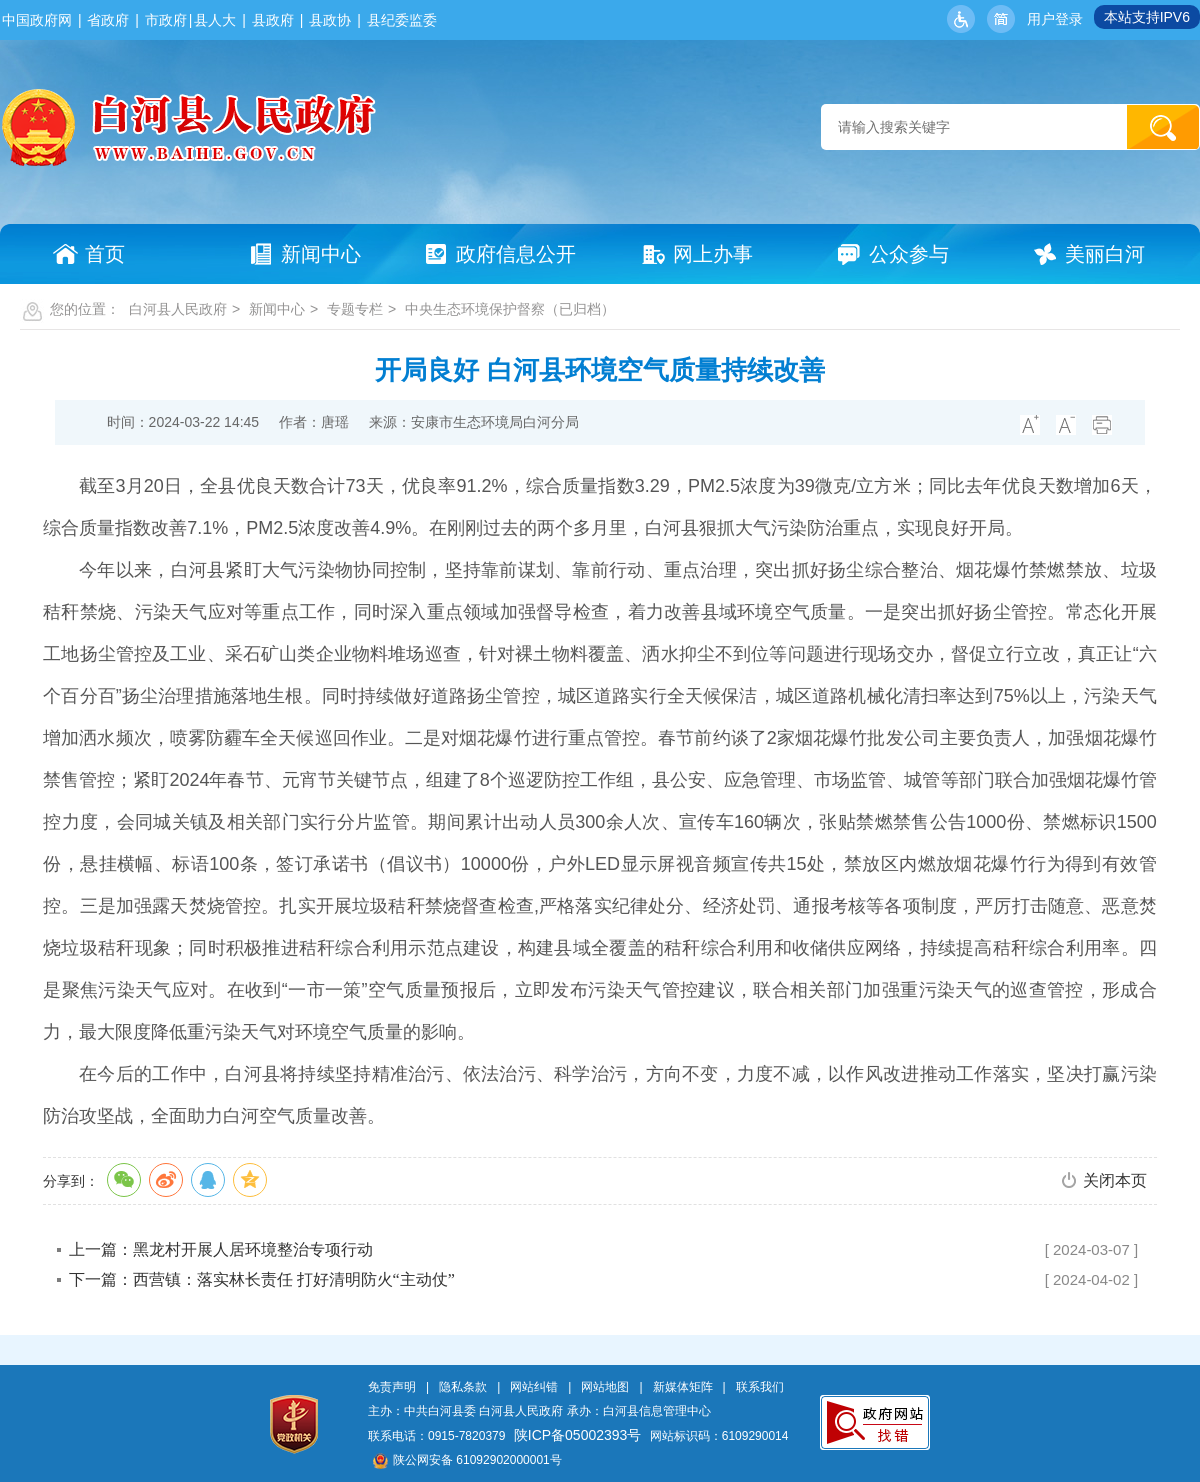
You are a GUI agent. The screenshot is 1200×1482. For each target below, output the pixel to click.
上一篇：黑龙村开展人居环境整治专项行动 (221, 1249)
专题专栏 (355, 309)
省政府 (108, 20)
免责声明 (392, 1387)
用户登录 (1055, 19)
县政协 (330, 20)
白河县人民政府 (178, 309)
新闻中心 (277, 309)
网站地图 (605, 1387)
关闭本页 (1115, 1180)
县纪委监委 (402, 20)
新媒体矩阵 (683, 1387)
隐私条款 (463, 1387)
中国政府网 (37, 20)
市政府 (166, 20)
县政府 (273, 20)
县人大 (215, 20)
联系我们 (760, 1387)
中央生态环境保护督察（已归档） (510, 309)
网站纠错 (534, 1387)
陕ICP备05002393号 (578, 1435)
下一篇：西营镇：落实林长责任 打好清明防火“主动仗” (262, 1279)
